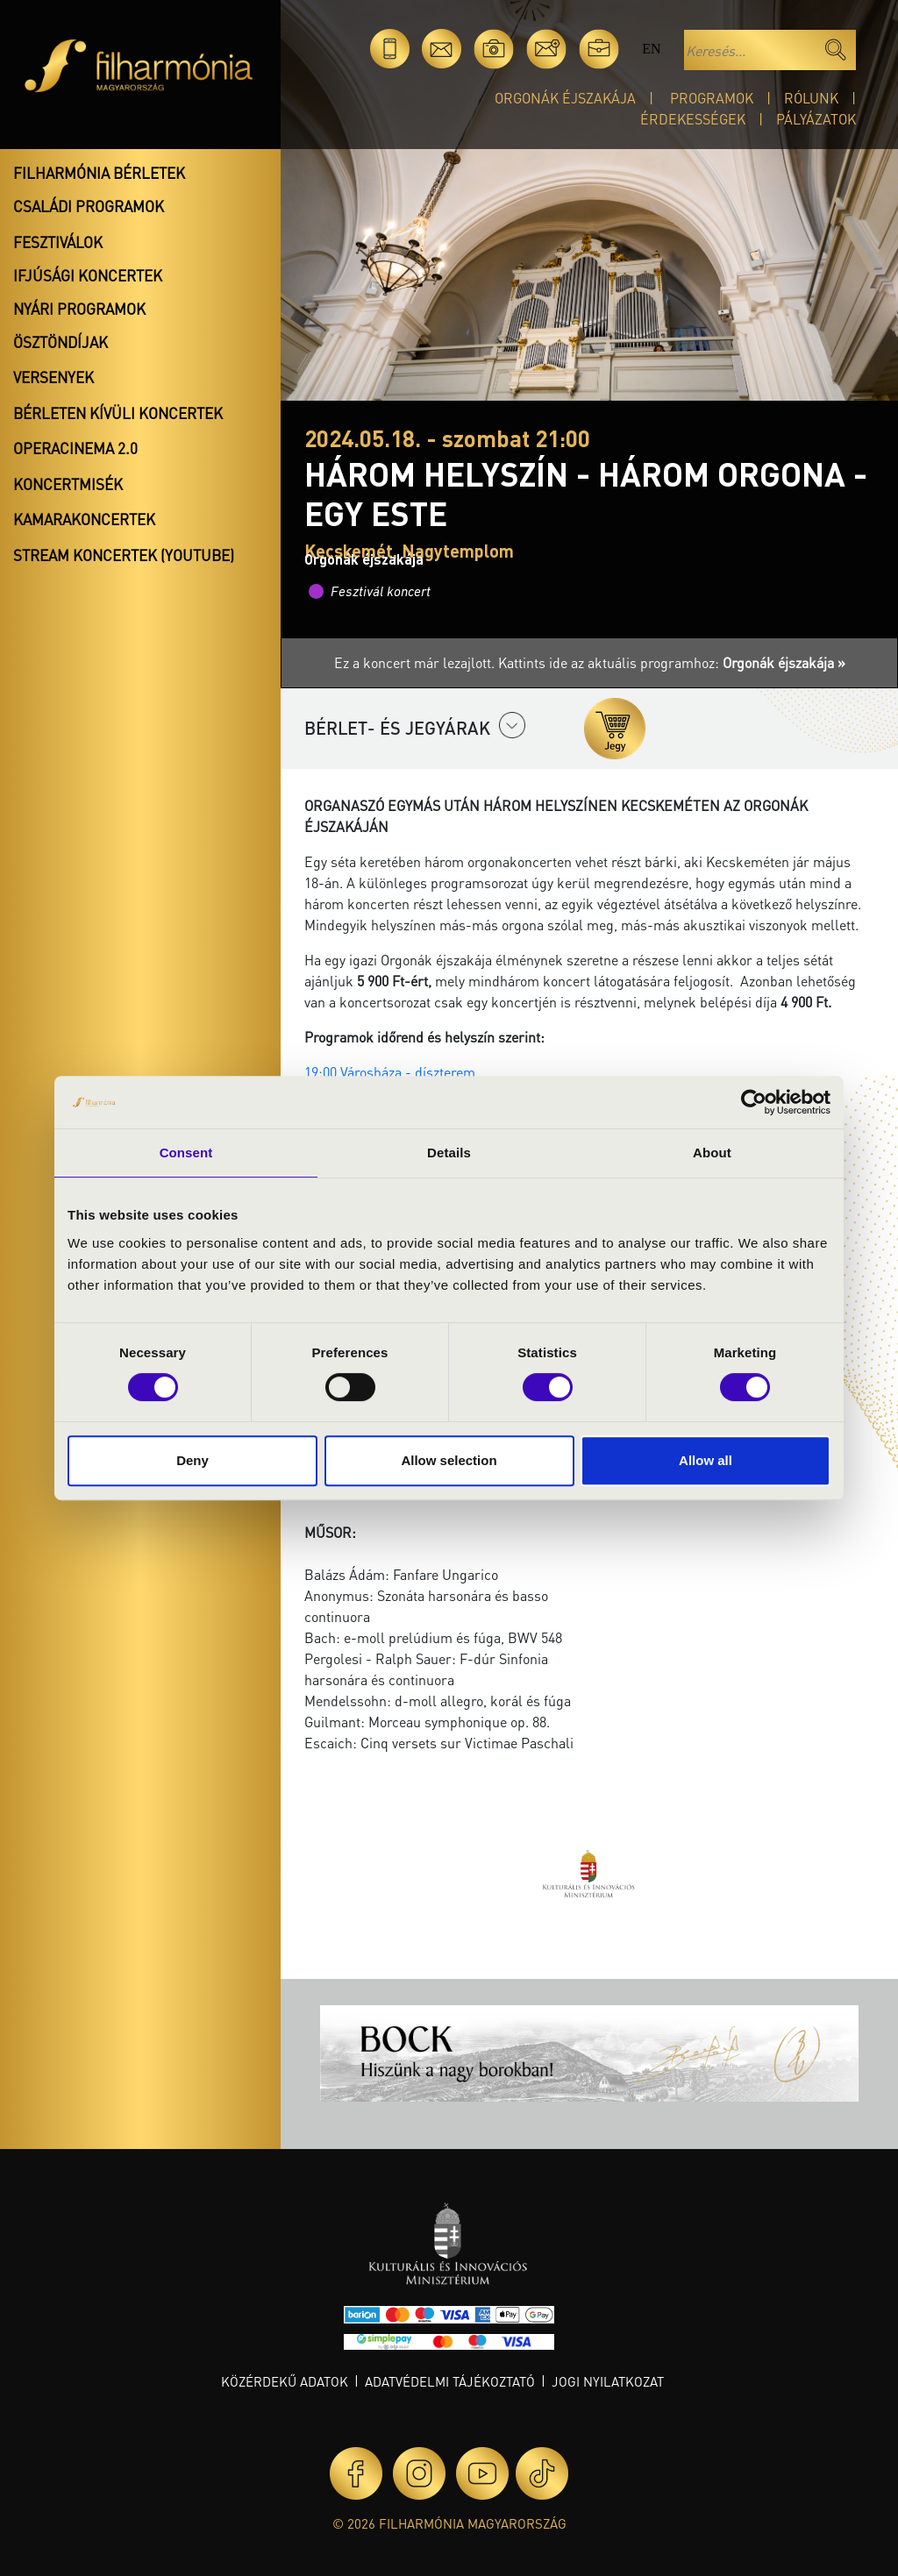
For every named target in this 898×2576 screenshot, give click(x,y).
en (651, 48)
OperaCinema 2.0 (75, 448)
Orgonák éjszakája (565, 98)
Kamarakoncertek (84, 519)
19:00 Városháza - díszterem (391, 1072)
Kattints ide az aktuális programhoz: (671, 662)
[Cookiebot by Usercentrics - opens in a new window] (753, 1102)
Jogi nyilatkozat (608, 2381)
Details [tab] (449, 1152)
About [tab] (712, 1152)
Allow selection (448, 1460)
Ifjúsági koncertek (87, 275)
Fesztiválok (58, 242)
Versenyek (53, 377)
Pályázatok (816, 119)
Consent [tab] (186, 1152)
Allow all (705, 1460)
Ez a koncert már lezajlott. (416, 662)
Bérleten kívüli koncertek (118, 413)
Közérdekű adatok (284, 2381)
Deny (192, 1460)
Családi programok (88, 206)
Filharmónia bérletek (99, 172)
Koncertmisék (68, 484)
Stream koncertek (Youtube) (123, 555)
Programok (711, 98)
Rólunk (811, 98)
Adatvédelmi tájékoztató (450, 2381)
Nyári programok (79, 308)
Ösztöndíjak (60, 342)
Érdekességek (692, 119)
